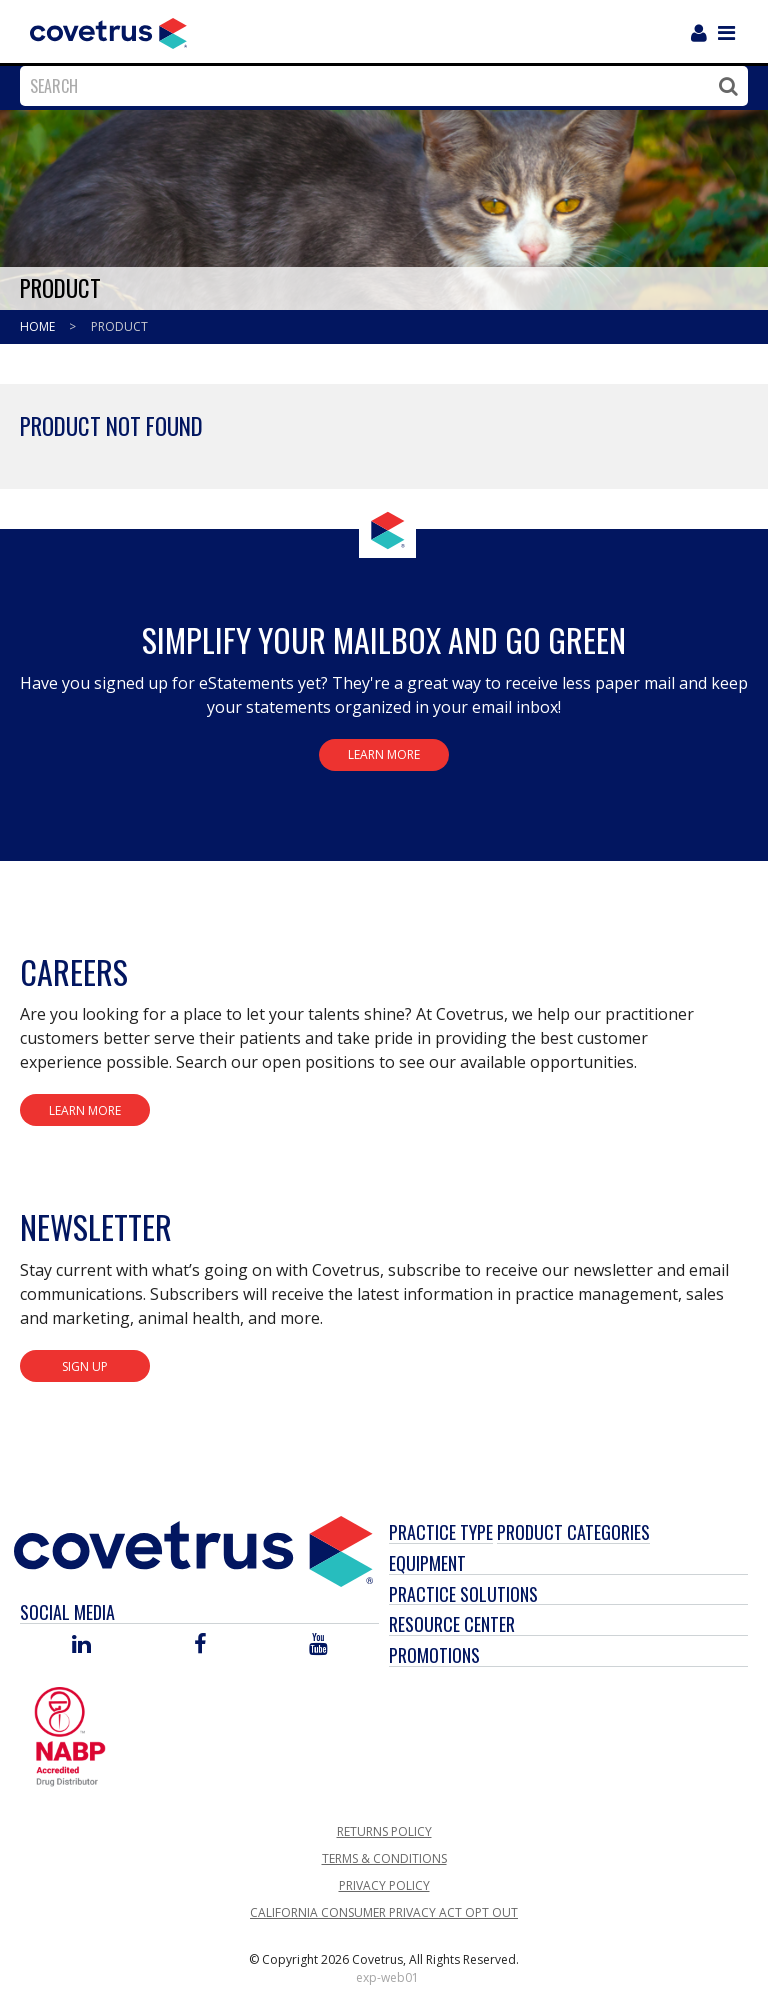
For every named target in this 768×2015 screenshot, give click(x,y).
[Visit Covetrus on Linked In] (81, 1645)
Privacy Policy (384, 1885)
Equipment (427, 1563)
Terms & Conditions (384, 1858)
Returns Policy (384, 1831)
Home (39, 326)
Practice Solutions (463, 1594)
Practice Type (441, 1532)
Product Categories (573, 1532)
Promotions (434, 1655)
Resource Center (452, 1624)
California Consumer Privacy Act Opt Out (384, 1912)
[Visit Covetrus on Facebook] (200, 1645)
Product (119, 326)
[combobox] (379, 86)
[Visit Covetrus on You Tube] (318, 1645)
